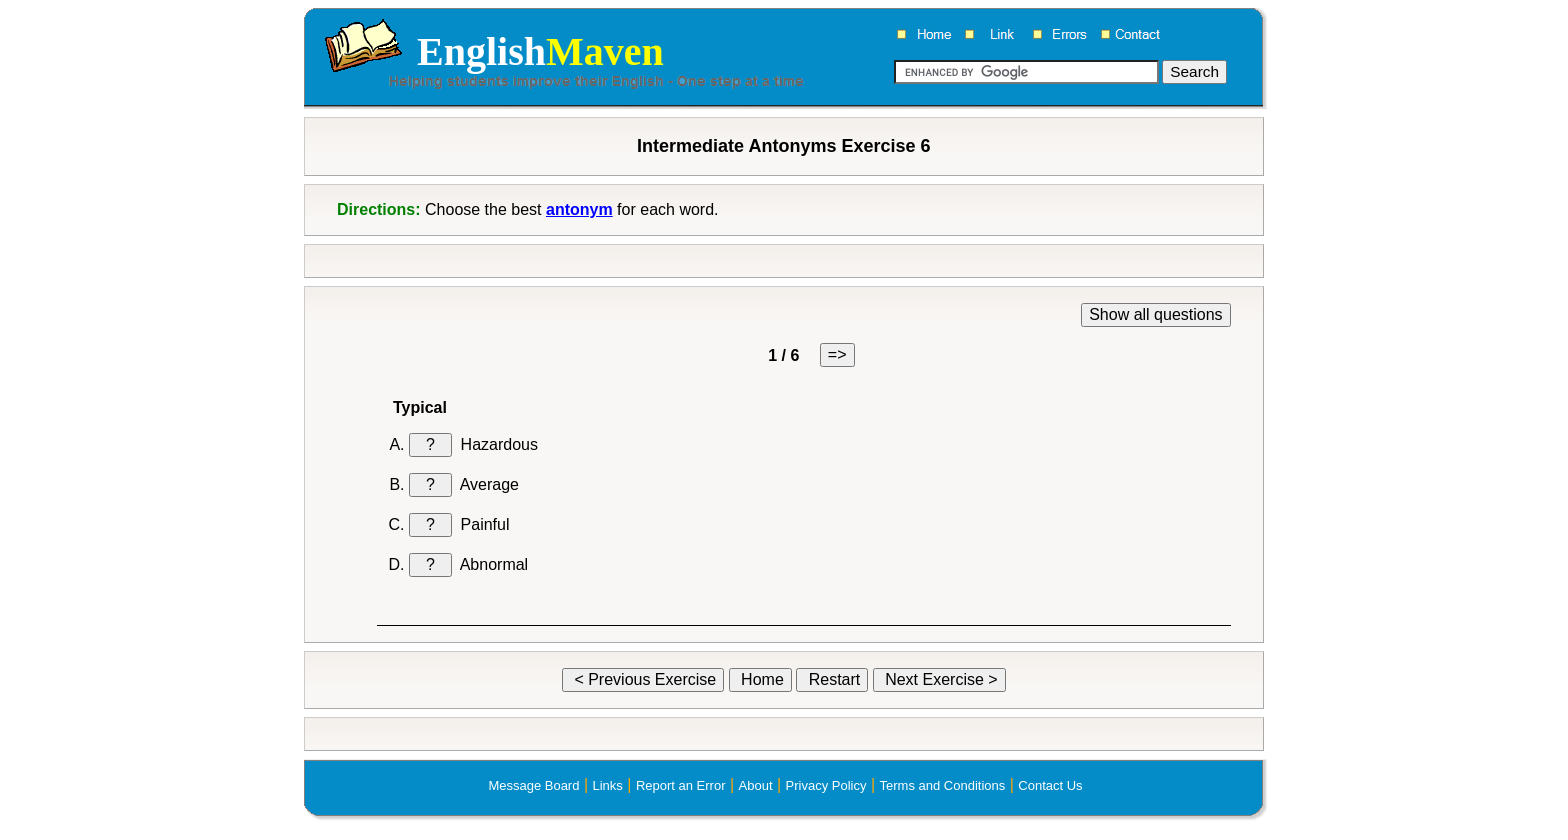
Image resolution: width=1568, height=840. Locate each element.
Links (607, 785)
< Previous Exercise (643, 679)
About (756, 785)
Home (760, 679)
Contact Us (1050, 785)
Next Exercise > (939, 679)
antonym (579, 209)
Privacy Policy (826, 785)
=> (837, 354)
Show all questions (1155, 314)
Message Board (533, 785)
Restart (832, 679)
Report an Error (681, 785)
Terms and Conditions (943, 785)
